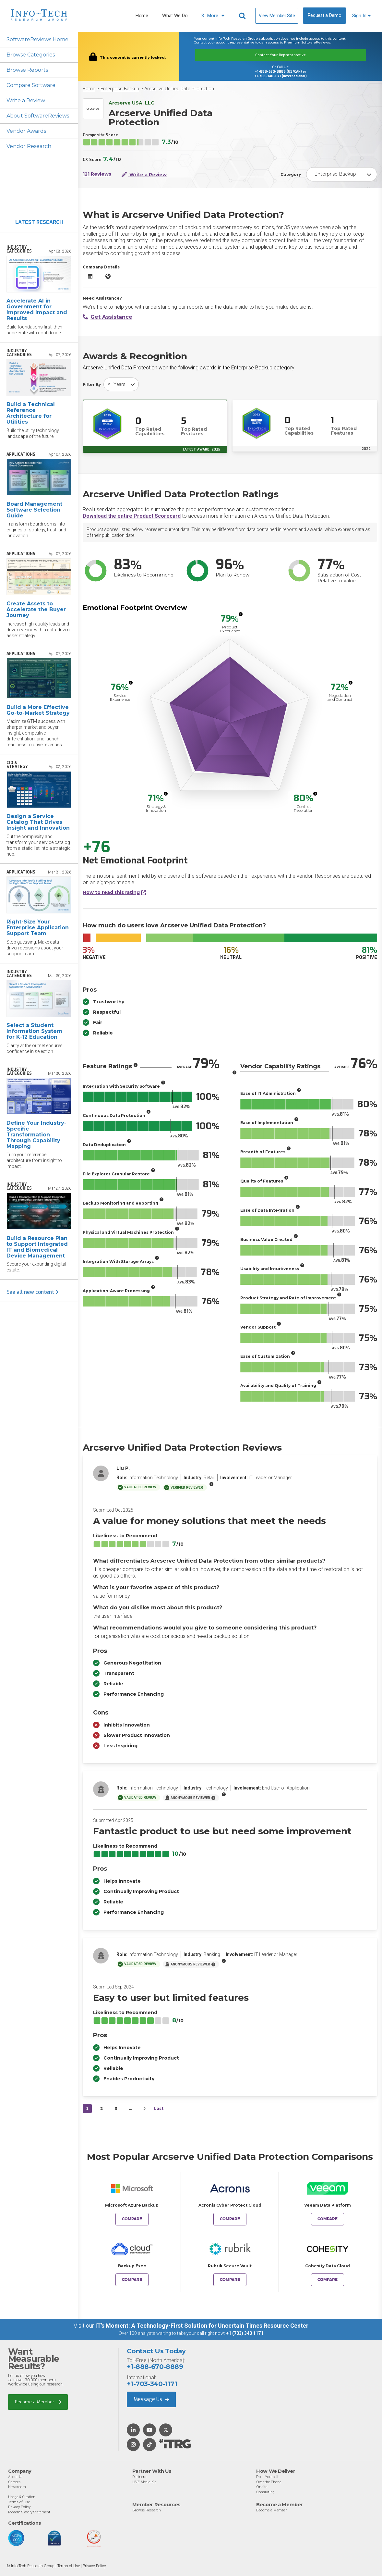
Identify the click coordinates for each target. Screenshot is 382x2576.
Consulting (265, 2492)
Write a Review (25, 100)
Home (142, 16)
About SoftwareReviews (37, 116)
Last (158, 2108)
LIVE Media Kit (144, 2482)
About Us (15, 2476)
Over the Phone (268, 2482)
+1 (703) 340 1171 (244, 2333)
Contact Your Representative (280, 55)
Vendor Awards (26, 131)
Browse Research (146, 2510)
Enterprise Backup (120, 89)
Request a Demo (324, 15)
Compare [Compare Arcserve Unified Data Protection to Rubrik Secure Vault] (230, 2279)
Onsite (261, 2486)
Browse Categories (30, 55)
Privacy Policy (19, 2507)
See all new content (32, 1292)
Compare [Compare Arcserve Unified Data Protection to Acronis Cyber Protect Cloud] (230, 2219)
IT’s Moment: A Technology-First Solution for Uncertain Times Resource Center (201, 2325)
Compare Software (30, 85)
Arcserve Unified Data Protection (179, 89)
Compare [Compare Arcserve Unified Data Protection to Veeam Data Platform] (327, 2219)
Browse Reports (27, 70)
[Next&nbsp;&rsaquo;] (144, 2108)
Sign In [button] (361, 16)
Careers (14, 2482)
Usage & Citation (21, 2497)
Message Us (151, 2399)
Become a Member (38, 2402)
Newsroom (17, 2486)
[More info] (241, 614)
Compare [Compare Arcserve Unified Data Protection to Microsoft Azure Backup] (132, 2219)
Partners (139, 2476)
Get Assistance (107, 317)
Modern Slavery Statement (29, 2512)
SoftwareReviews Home (37, 39)
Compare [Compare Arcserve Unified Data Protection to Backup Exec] (132, 2279)
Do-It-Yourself (267, 2476)
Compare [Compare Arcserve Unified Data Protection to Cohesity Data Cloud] (327, 2279)
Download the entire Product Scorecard (132, 516)
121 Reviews (97, 174)
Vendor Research (28, 146)
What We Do (174, 16)
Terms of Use (19, 2502)
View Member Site (277, 15)
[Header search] (243, 15)
